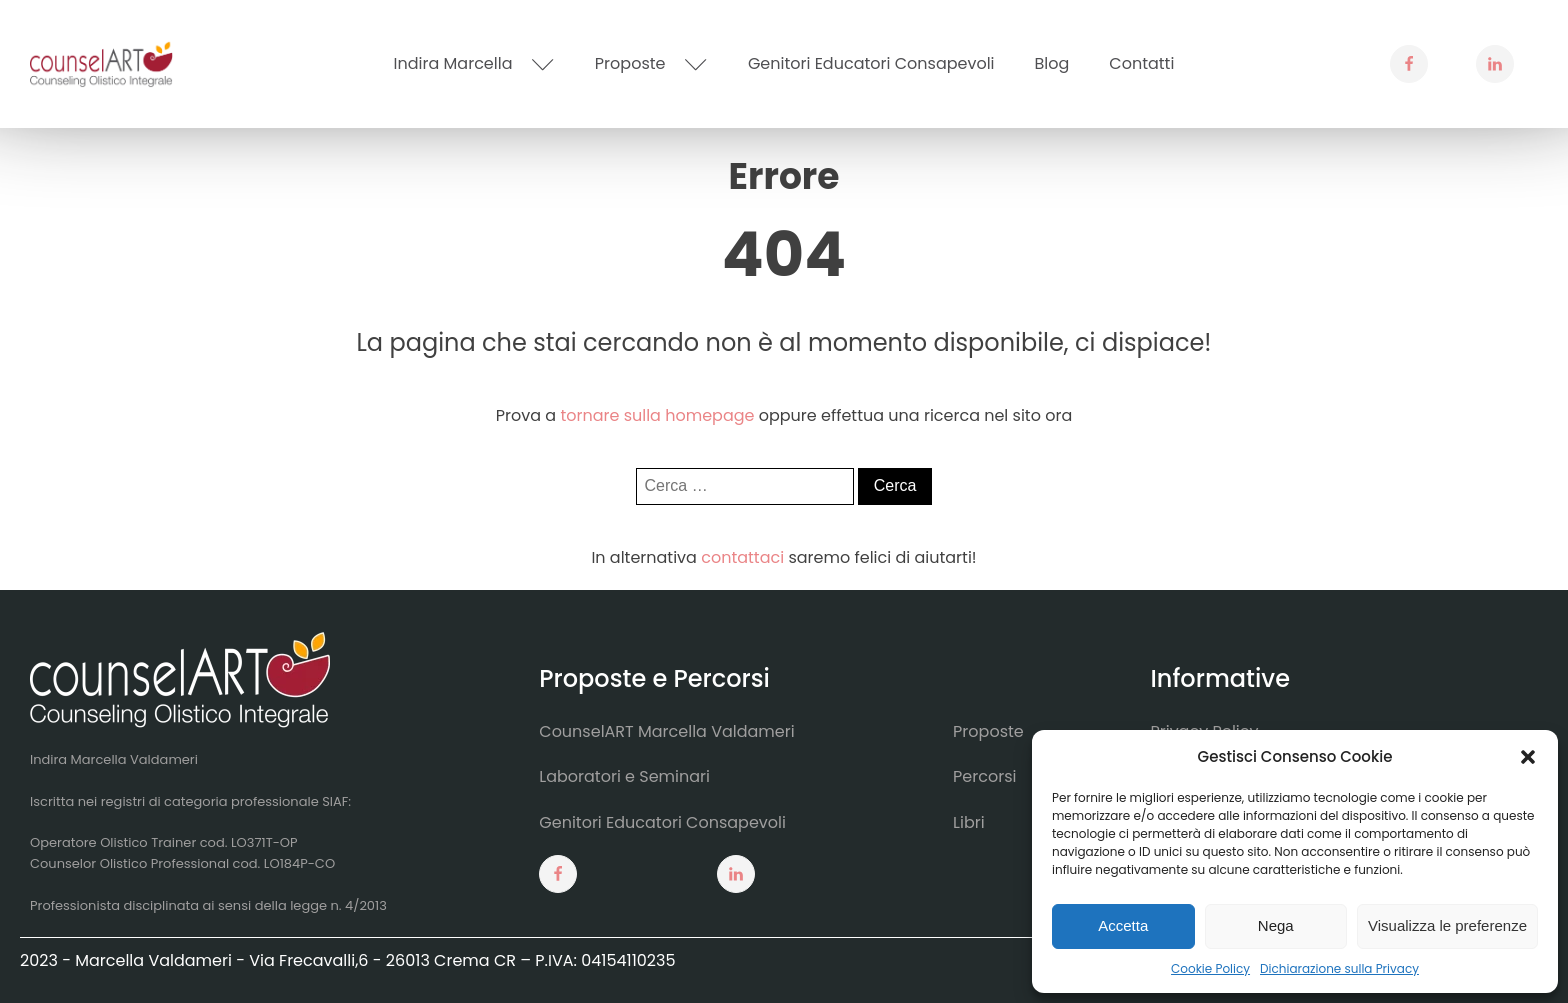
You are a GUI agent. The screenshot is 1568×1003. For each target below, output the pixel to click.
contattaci (742, 557)
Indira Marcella (474, 63)
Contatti (1141, 63)
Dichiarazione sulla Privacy (1339, 968)
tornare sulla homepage (657, 415)
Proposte (651, 63)
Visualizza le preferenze (1447, 925)
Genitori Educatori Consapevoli (871, 63)
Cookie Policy (1210, 968)
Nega (1276, 925)
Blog (1052, 63)
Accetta (1123, 925)
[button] (1528, 757)
